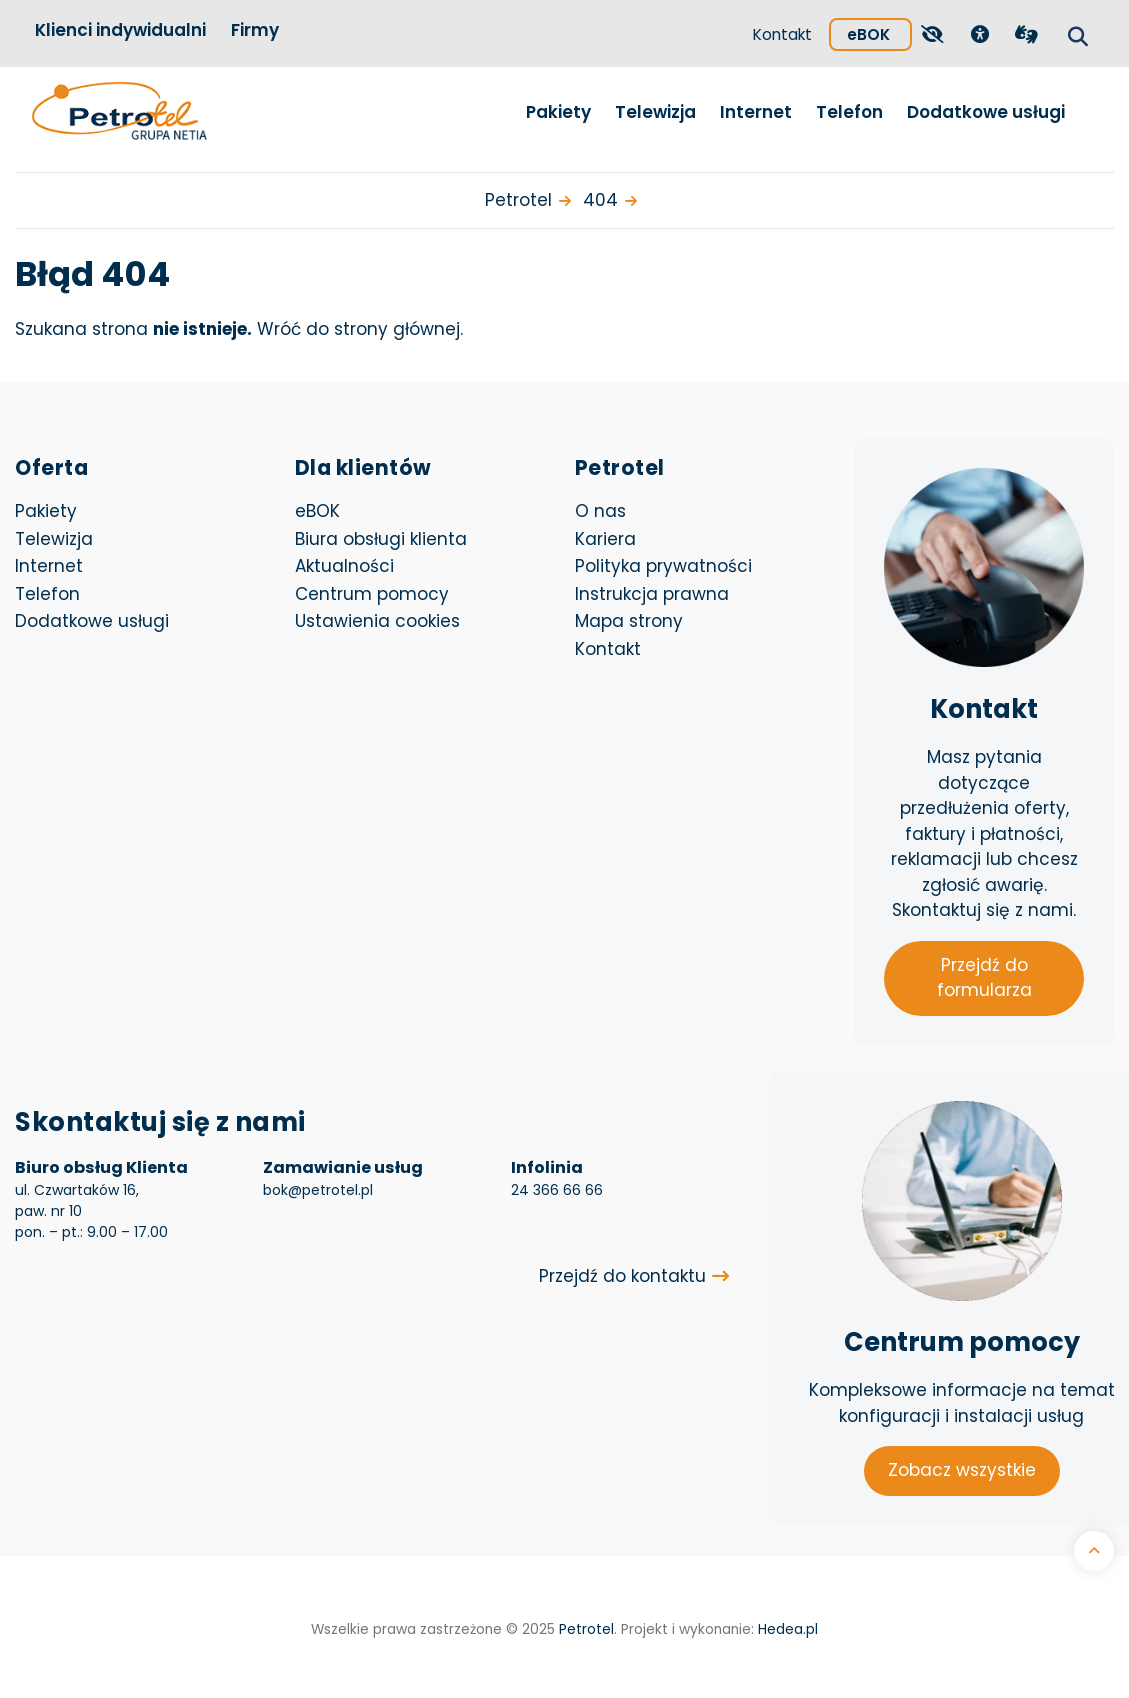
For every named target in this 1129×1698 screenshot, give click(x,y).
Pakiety (558, 112)
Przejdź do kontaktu (622, 1276)
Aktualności (344, 566)
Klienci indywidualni (120, 30)
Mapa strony (629, 621)
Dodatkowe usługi (986, 112)
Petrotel (586, 1629)
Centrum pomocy (372, 594)
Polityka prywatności (663, 566)
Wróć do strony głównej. (360, 329)
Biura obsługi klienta (381, 539)
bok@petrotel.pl (318, 1190)
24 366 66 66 (557, 1190)
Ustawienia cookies (377, 621)
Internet (756, 112)
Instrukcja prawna (652, 594)
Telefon (849, 112)
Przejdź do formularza (984, 978)
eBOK (879, 31)
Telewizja (655, 112)
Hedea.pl (788, 1629)
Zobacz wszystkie (962, 1470)
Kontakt (782, 34)
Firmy (255, 30)
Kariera (605, 539)
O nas (600, 511)
